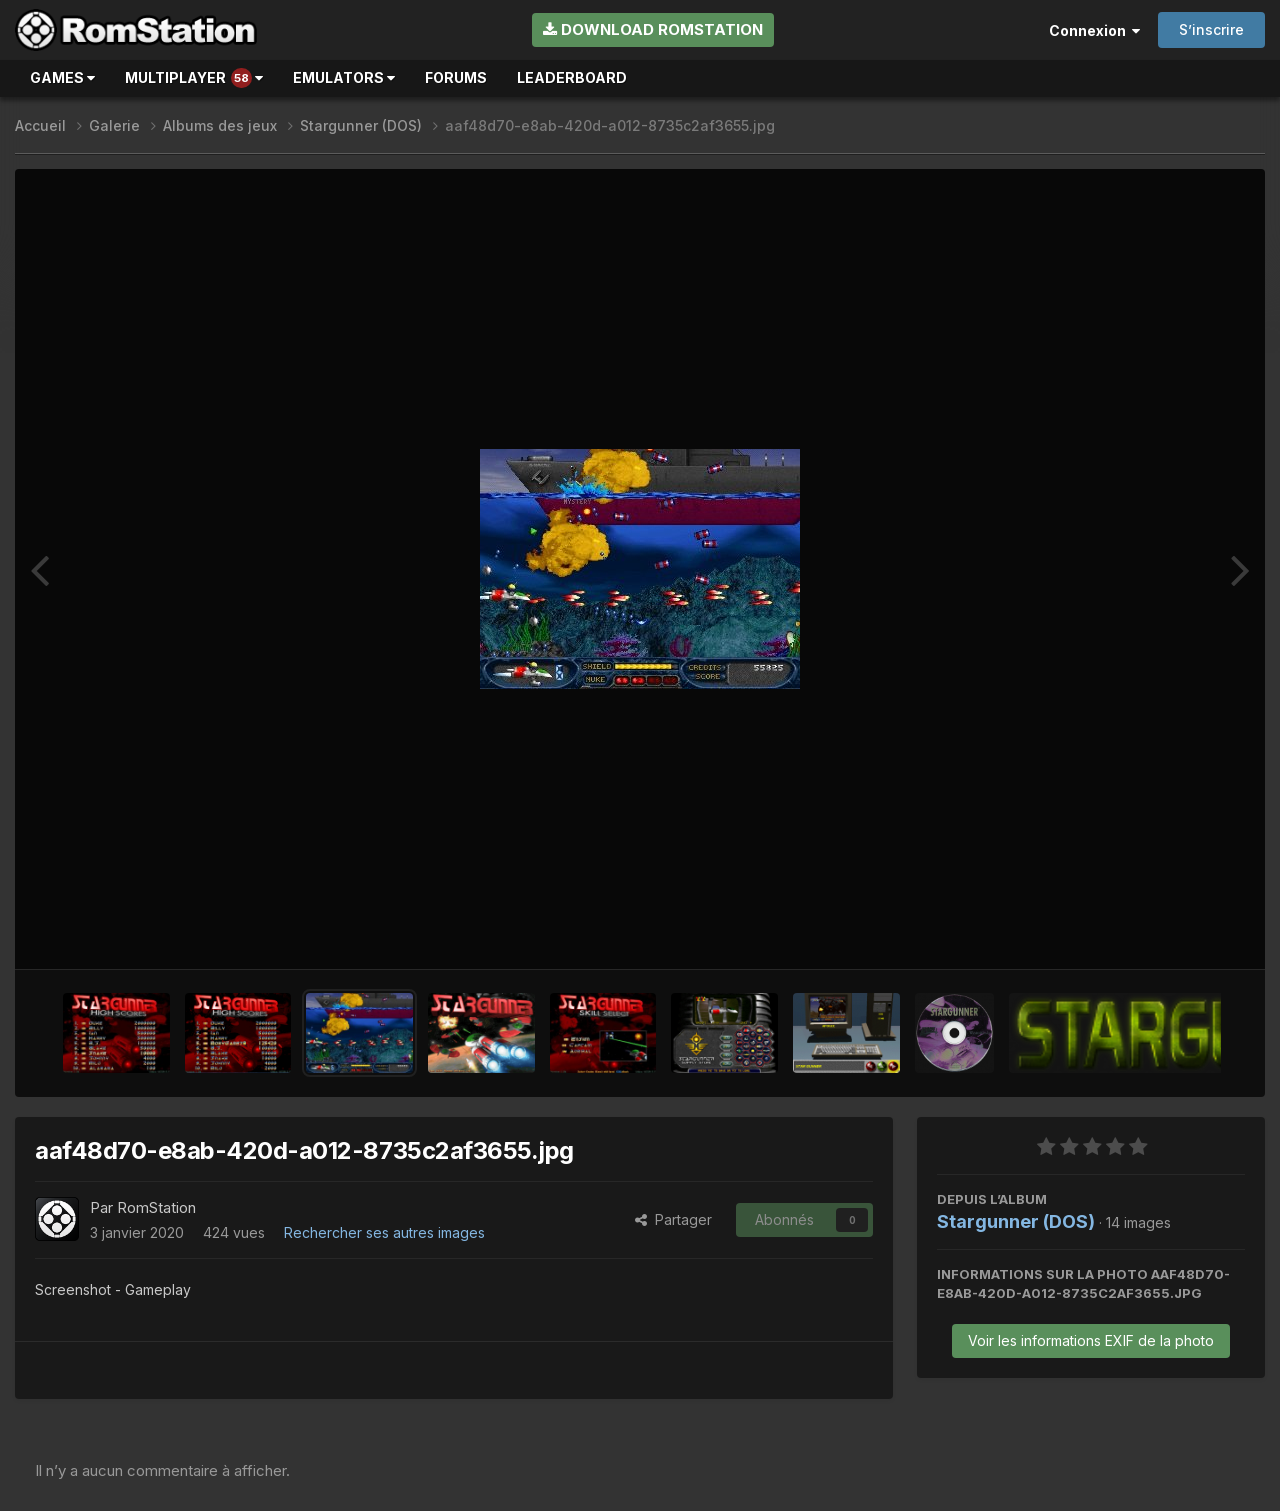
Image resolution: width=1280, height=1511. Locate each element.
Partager (673, 1219)
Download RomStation (653, 29)
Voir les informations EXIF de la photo (1091, 1340)
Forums (456, 77)
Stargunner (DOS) (1016, 1221)
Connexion (1094, 30)
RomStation (156, 1207)
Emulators (344, 77)
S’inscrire (1211, 29)
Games (62, 77)
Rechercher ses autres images (384, 1232)
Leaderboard (572, 77)
